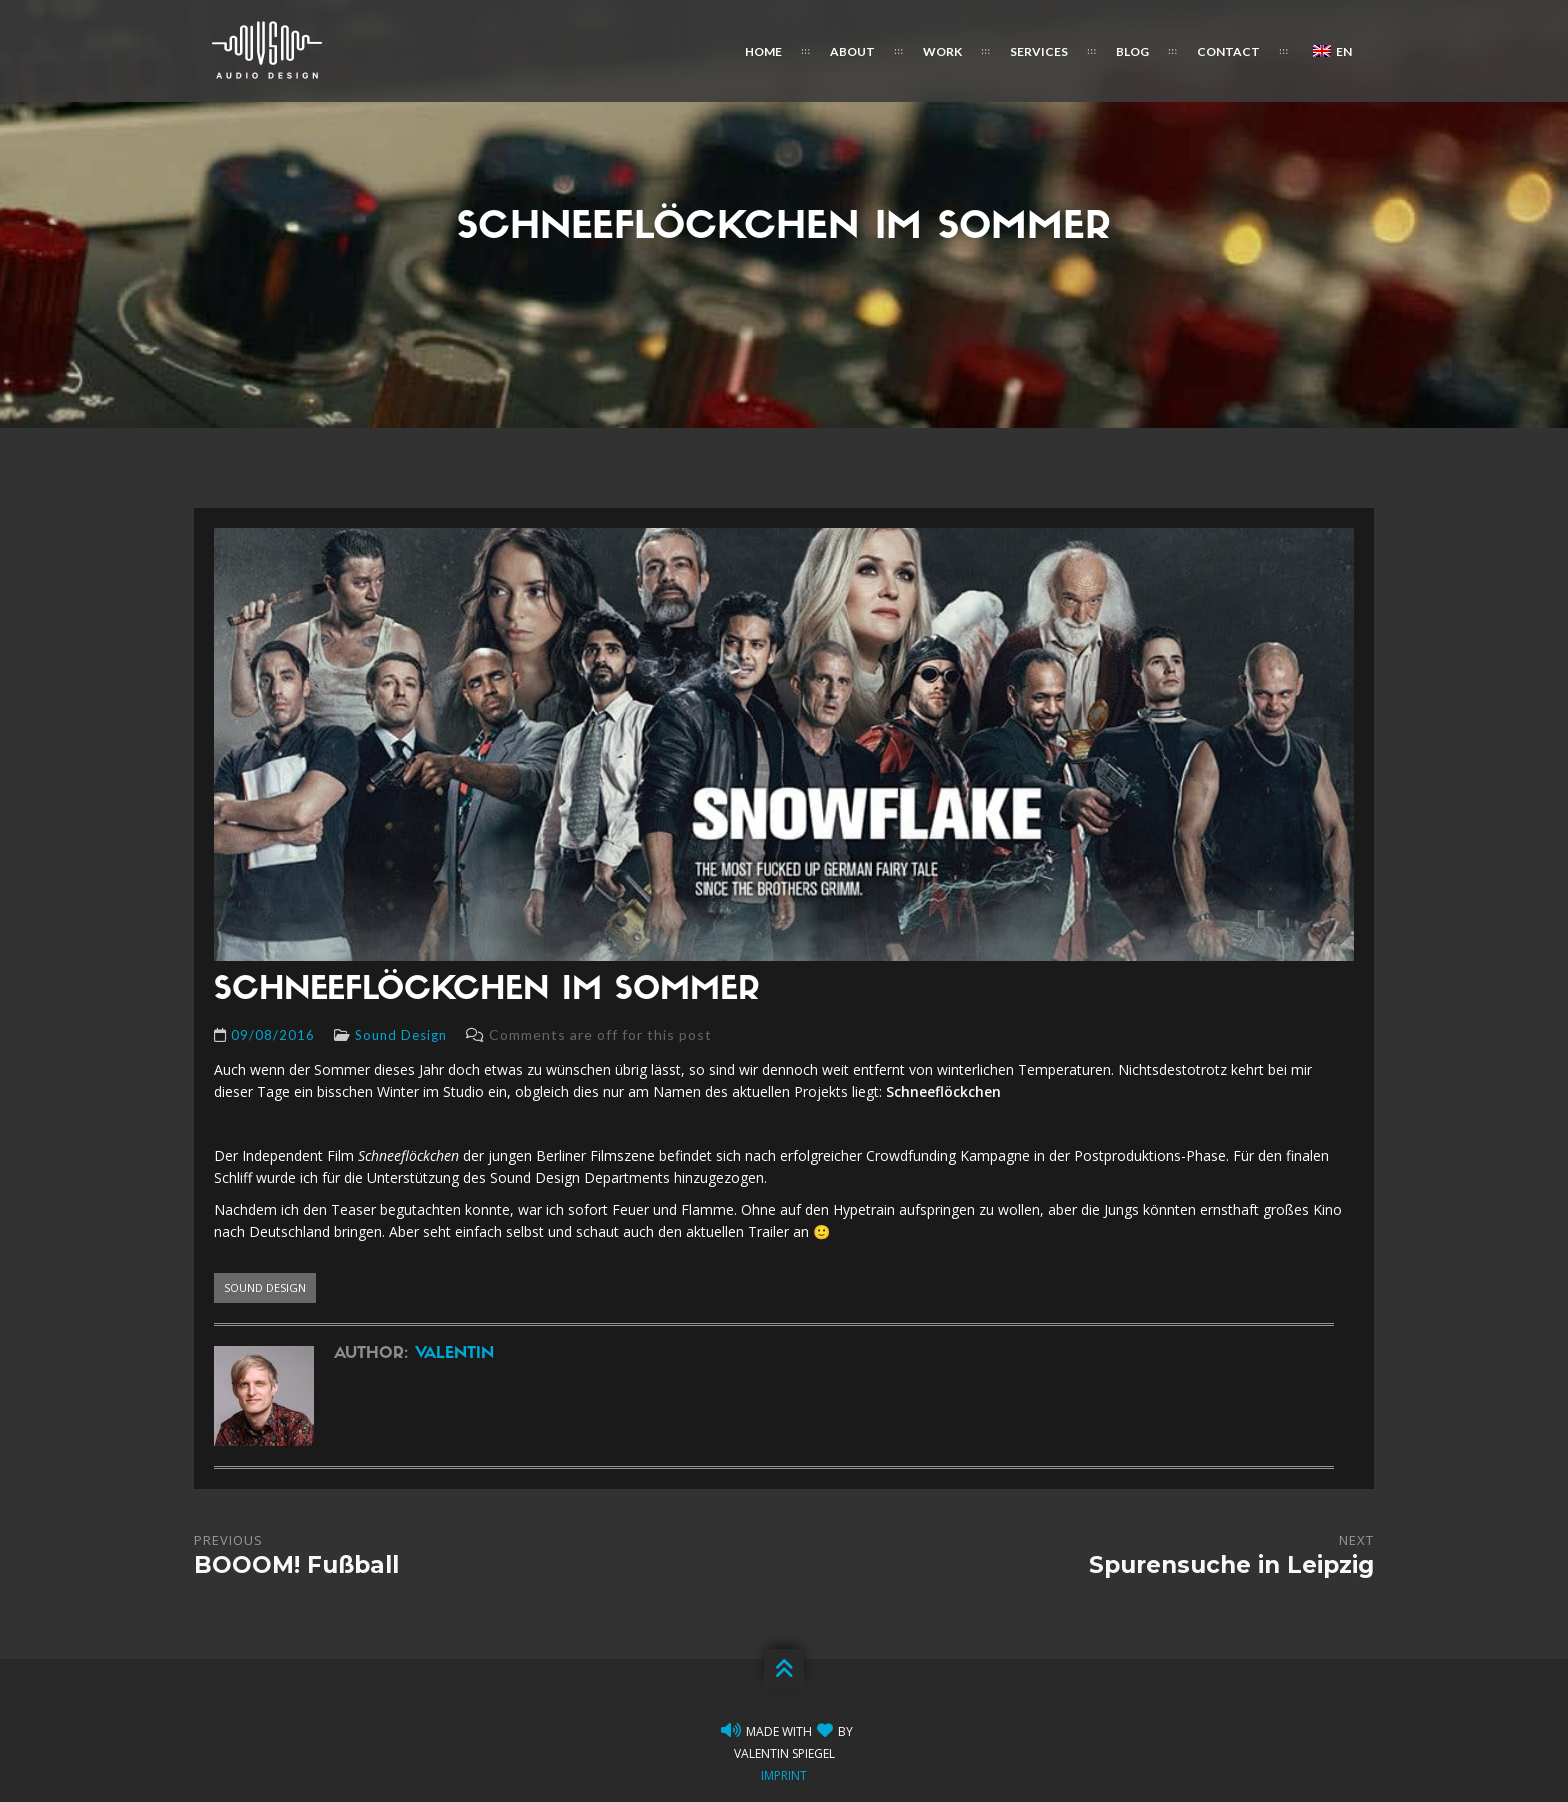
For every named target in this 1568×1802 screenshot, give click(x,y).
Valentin (454, 1354)
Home (763, 51)
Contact (1228, 51)
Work (942, 51)
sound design (265, 1287)
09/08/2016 (273, 1035)
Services (1039, 51)
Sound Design (401, 1035)
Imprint (784, 1775)
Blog (1132, 51)
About (852, 51)
